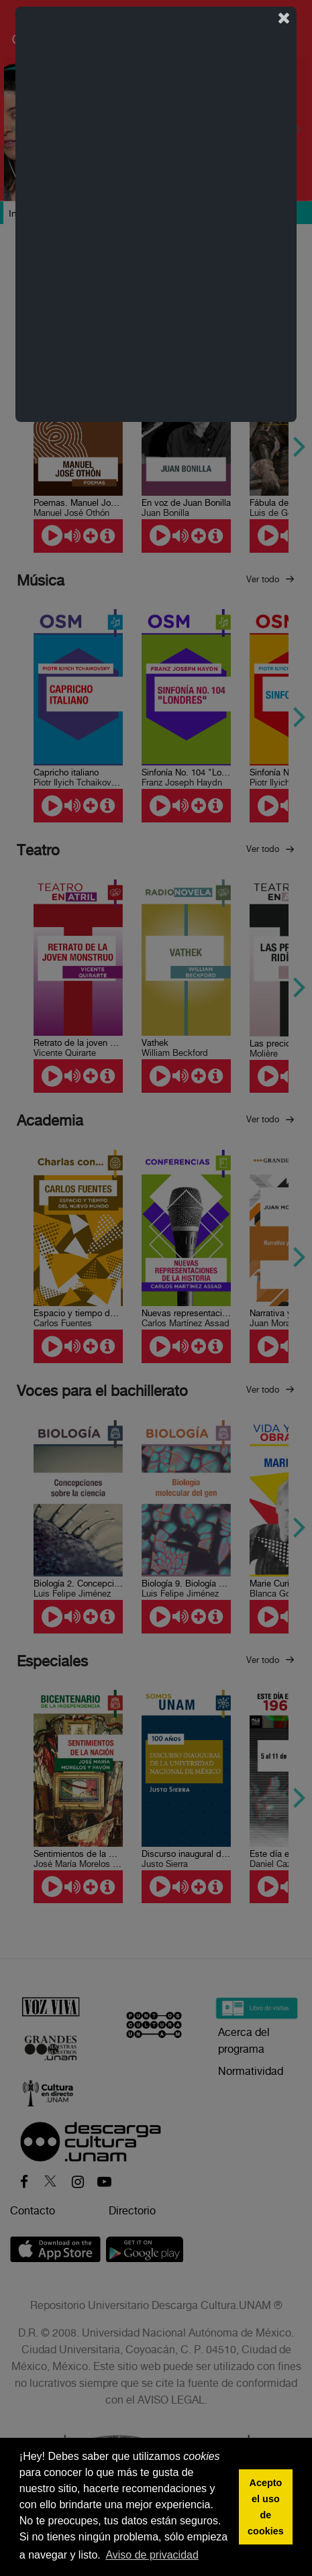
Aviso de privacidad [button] (151, 2555)
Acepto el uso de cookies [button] (266, 2506)
